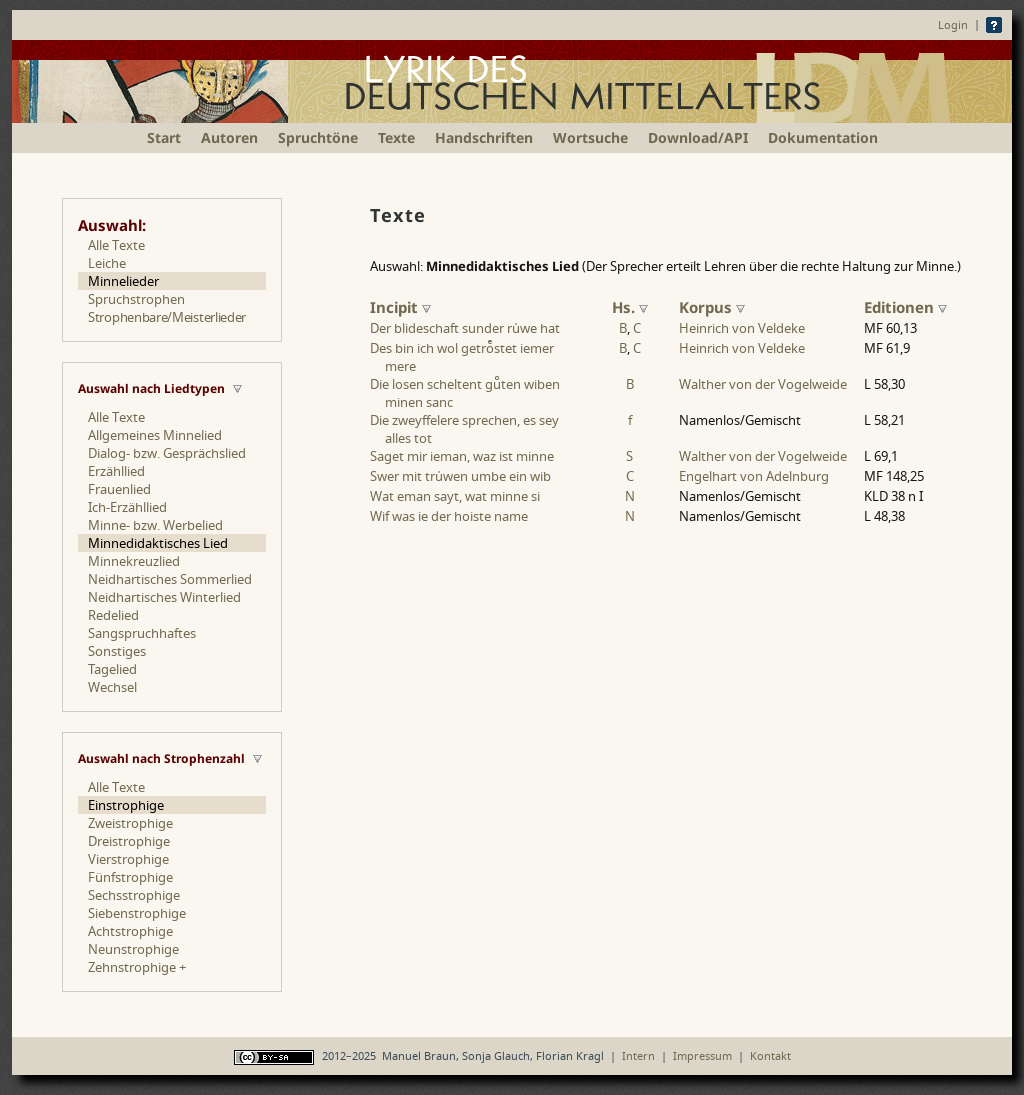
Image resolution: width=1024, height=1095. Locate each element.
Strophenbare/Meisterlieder (167, 317)
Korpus (712, 307)
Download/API (698, 137)
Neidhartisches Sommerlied (170, 579)
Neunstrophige (133, 949)
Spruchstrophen (136, 299)
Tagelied (112, 669)
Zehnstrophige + (137, 967)
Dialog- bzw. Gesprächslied (167, 453)
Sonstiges (117, 651)
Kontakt (770, 1055)
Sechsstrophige (134, 895)
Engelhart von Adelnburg (754, 476)
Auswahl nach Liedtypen (151, 388)
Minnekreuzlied (134, 561)
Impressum (702, 1055)
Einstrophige (126, 805)
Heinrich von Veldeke (742, 328)
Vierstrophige (128, 859)
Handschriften (484, 137)
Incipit (400, 307)
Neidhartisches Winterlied (164, 597)
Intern (638, 1055)
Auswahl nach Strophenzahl (161, 758)
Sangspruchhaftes (142, 633)
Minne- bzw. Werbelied (155, 525)
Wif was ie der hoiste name (449, 516)
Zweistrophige (130, 823)
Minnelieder (123, 281)
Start (164, 137)
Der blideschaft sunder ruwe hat (465, 328)
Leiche (107, 263)
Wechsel (112, 687)
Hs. (630, 307)
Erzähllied (116, 471)
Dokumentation (823, 137)
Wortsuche (590, 137)
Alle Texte (116, 245)
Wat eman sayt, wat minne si (455, 496)
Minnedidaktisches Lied (158, 543)
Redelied (113, 615)
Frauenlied (119, 489)
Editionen (905, 307)
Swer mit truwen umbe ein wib (460, 476)
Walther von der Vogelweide (763, 384)
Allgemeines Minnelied (155, 435)
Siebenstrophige (137, 913)
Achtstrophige (130, 931)
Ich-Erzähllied (127, 507)
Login (953, 24)
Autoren (229, 137)
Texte (396, 137)
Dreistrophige (129, 841)
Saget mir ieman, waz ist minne (462, 456)
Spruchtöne (318, 137)
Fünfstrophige (130, 877)
